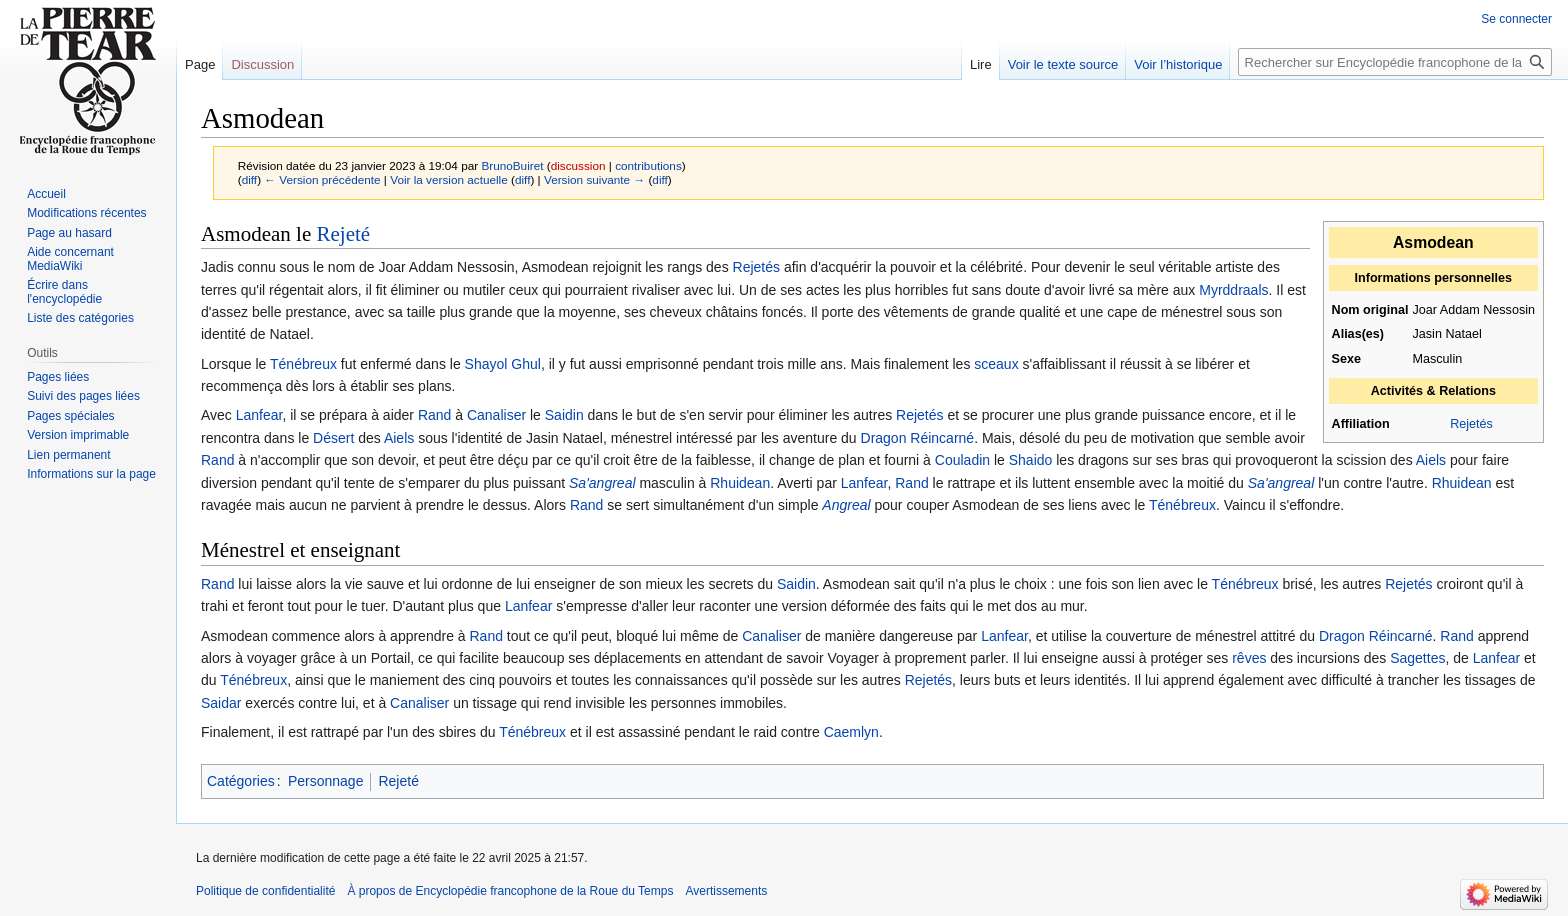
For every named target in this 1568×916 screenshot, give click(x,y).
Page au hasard (69, 233)
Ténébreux (303, 364)
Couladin (962, 460)
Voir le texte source (1063, 64)
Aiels (399, 438)
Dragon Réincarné (918, 438)
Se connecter (1516, 19)
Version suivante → (594, 179)
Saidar (221, 703)
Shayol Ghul (503, 364)
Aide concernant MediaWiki (70, 259)
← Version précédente (322, 179)
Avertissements (726, 891)
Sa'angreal (602, 483)
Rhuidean (740, 483)
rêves (1249, 658)
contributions (648, 165)
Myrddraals (1233, 290)
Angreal (846, 505)
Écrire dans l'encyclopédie (64, 292)
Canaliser (496, 415)
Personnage (326, 781)
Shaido (1031, 460)
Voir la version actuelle (449, 179)
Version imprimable (78, 435)
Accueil (46, 194)
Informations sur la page (91, 474)
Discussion (262, 64)
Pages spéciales (70, 416)
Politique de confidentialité (265, 891)
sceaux (996, 364)
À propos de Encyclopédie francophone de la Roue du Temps (510, 891)
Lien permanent (68, 455)
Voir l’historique (1178, 64)
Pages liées (58, 377)
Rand (434, 415)
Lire (981, 64)
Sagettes (1417, 658)
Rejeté (343, 234)
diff (249, 179)
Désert (333, 438)
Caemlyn (851, 732)
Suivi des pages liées (83, 396)
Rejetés (1471, 424)
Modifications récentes (86, 213)
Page (200, 64)
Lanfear (259, 415)
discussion (578, 165)
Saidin (564, 415)
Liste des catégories (80, 318)
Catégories (241, 781)
